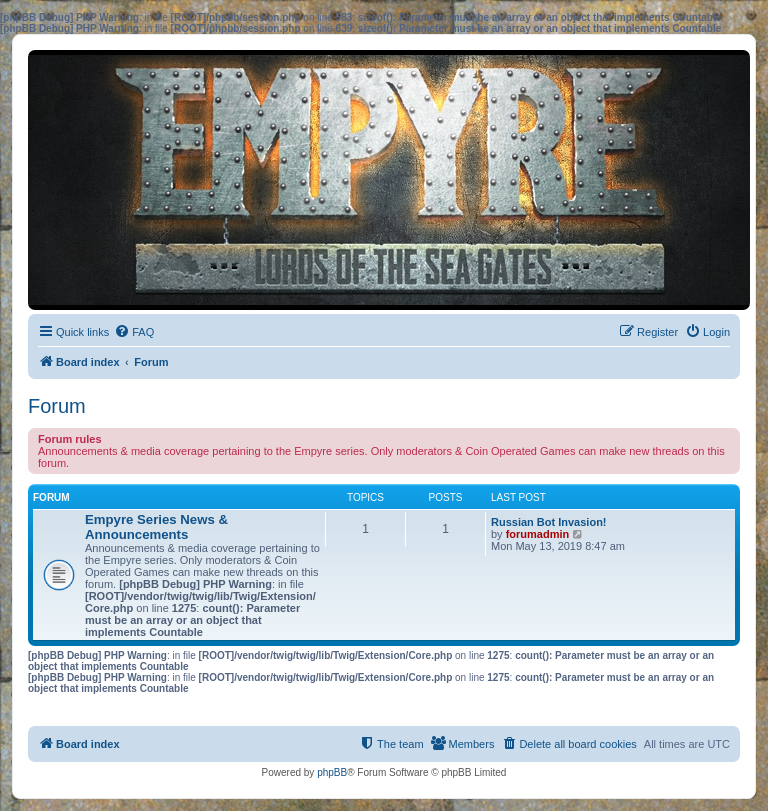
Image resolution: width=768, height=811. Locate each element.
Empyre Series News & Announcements (156, 527)
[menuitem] (134, 332)
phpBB (332, 772)
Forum (57, 406)
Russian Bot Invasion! (549, 522)
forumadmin (538, 534)
